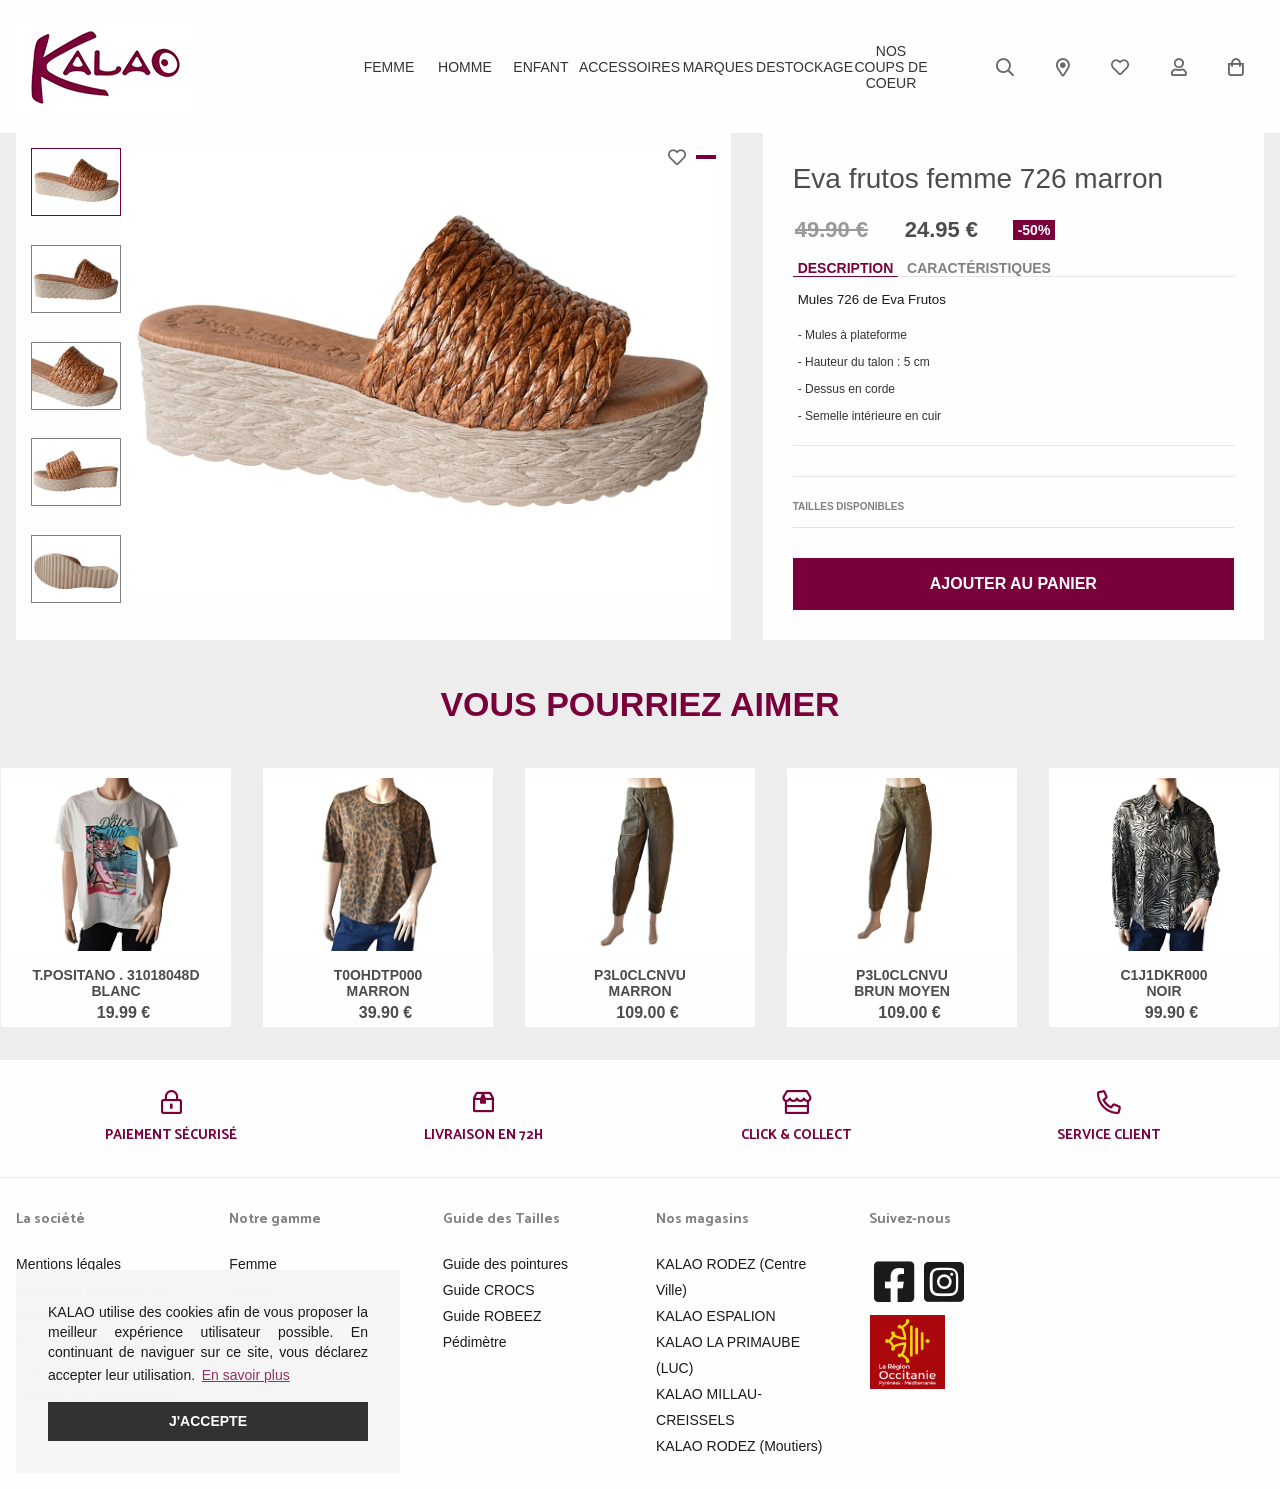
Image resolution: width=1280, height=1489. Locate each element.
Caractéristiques (979, 268)
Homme (465, 67)
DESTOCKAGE (804, 67)
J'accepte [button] (208, 1421)
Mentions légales (68, 1264)
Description (846, 268)
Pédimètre (475, 1342)
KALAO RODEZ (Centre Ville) (731, 1277)
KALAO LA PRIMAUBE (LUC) (728, 1355)
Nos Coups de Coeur (890, 67)
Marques (718, 67)
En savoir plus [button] (246, 1375)
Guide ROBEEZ (492, 1316)
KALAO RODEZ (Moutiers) (739, 1446)
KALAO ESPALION (716, 1316)
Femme (389, 67)
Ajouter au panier (1013, 583)
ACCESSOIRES (629, 67)
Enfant (540, 67)
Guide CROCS (489, 1290)
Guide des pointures (505, 1264)
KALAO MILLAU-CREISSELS (709, 1407)
